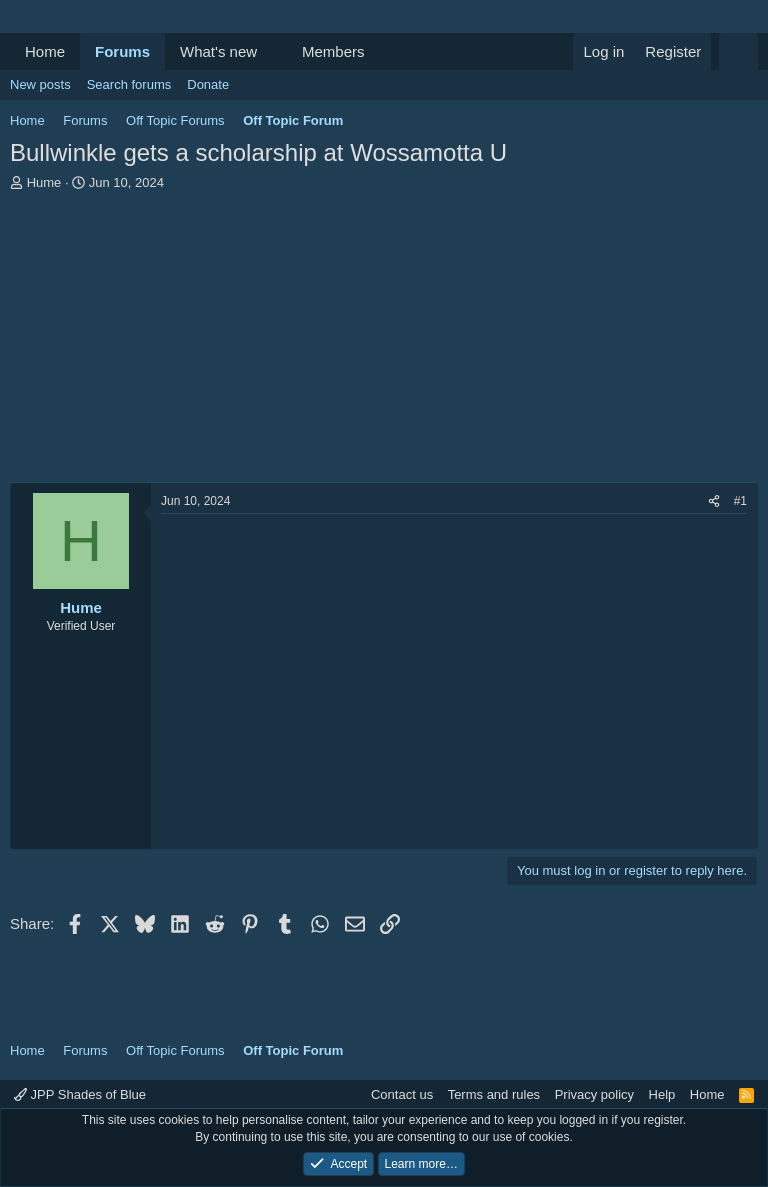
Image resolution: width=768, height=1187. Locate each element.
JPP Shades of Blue (80, 1094)
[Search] (738, 51)
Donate (208, 84)
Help (662, 1094)
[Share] (714, 501)
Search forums (129, 84)
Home (45, 51)
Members (333, 51)
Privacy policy (594, 1094)
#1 (740, 501)
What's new (218, 51)
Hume (44, 182)
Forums (122, 51)
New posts (40, 84)
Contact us (402, 1094)
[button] (273, 51)
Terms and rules (494, 1094)
